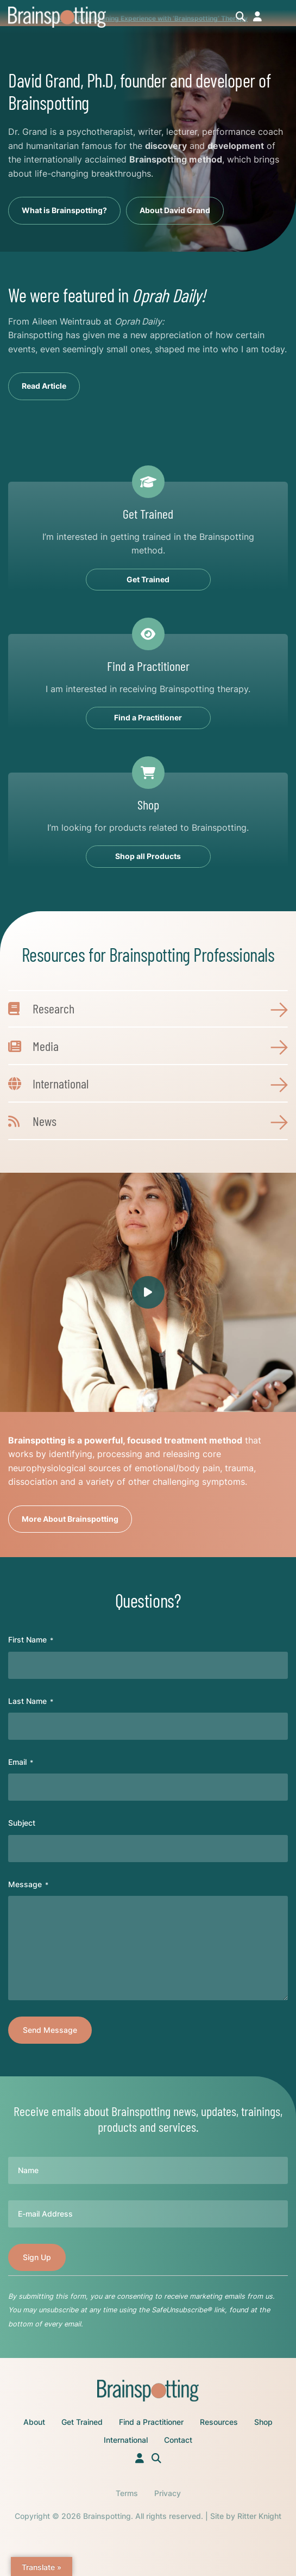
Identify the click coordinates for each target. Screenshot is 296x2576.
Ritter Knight (259, 2516)
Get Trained (82, 2421)
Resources (219, 2421)
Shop (263, 2421)
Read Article (44, 385)
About (34, 2421)
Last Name (30, 1701)
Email (20, 1762)
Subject (21, 1822)
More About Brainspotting (70, 1518)
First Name (30, 1640)
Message (28, 1884)
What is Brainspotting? (64, 210)
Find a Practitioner (151, 2421)
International (126, 2439)
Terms (127, 2493)
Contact (178, 2439)
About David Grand (175, 210)
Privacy (167, 2493)
